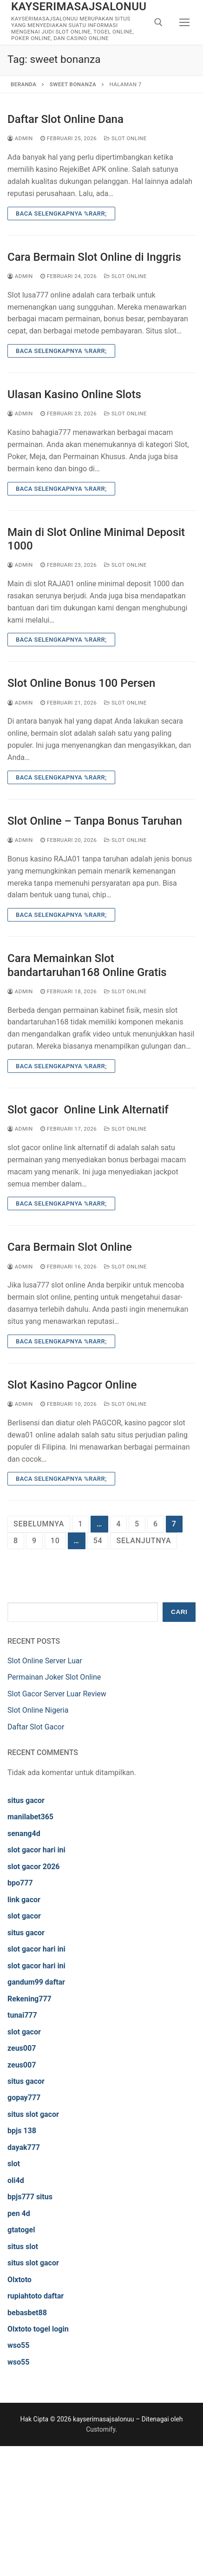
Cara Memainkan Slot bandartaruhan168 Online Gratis (87, 965)
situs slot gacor (33, 2114)
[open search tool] (158, 22)
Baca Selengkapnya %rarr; (61, 213)
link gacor (23, 1899)
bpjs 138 (21, 2130)
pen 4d (18, 2213)
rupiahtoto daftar (35, 2295)
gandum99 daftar (36, 1982)
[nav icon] (185, 22)
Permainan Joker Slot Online (54, 1677)
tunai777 (22, 2015)
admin (20, 138)
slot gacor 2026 (33, 1866)
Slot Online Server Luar (44, 1660)
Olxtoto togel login (38, 2329)
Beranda (23, 84)
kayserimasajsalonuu (79, 6)
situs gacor (26, 1800)
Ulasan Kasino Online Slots (74, 394)
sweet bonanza (73, 84)
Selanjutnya (143, 1540)
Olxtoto (19, 2279)
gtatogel (21, 2229)
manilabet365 (30, 1816)
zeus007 (21, 2048)
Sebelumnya (38, 1523)
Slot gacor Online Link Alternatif (88, 1109)
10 (55, 1540)
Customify (100, 2429)
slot (13, 2163)
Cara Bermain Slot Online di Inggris (94, 257)
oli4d (15, 2180)
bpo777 (20, 1882)
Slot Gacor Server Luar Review (56, 1693)
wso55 (18, 2345)
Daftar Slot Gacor (35, 1726)
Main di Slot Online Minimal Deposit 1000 (96, 539)
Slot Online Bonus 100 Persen (81, 683)
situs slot (22, 2246)
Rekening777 (29, 1998)
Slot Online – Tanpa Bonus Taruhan (94, 820)
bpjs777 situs (29, 2196)
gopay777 (23, 2097)
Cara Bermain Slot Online (69, 1247)
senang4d (23, 1833)
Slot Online (125, 138)
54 (98, 1540)
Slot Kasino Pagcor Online (72, 1384)
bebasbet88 (27, 2312)
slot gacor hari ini (36, 1849)
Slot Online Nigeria (37, 1710)
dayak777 (23, 2147)
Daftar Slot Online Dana (65, 119)
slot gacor (24, 1916)
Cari (179, 1611)
